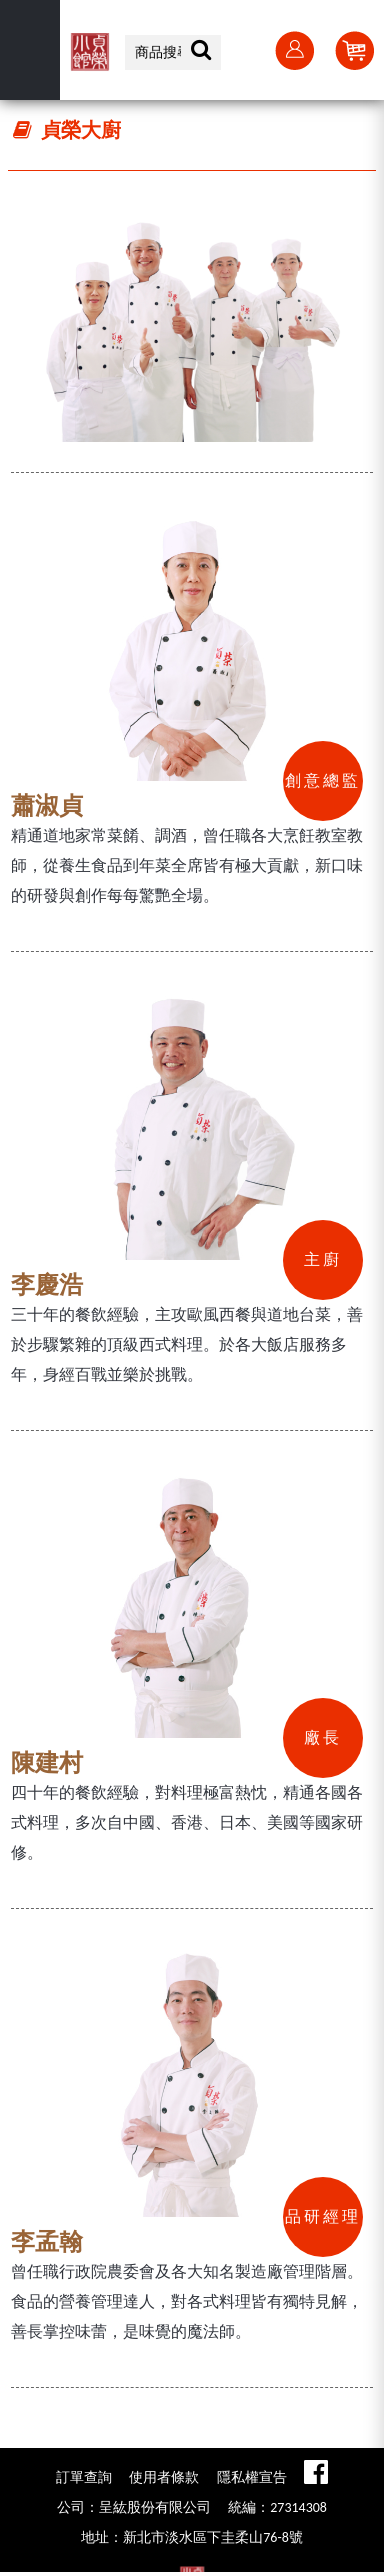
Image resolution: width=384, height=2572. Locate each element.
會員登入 (294, 50)
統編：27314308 (277, 2507)
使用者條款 (164, 2477)
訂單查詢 (84, 2477)
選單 (30, 50)
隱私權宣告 (252, 2477)
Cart (354, 50)
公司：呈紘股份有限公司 (134, 2507)
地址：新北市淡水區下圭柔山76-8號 (192, 2537)
